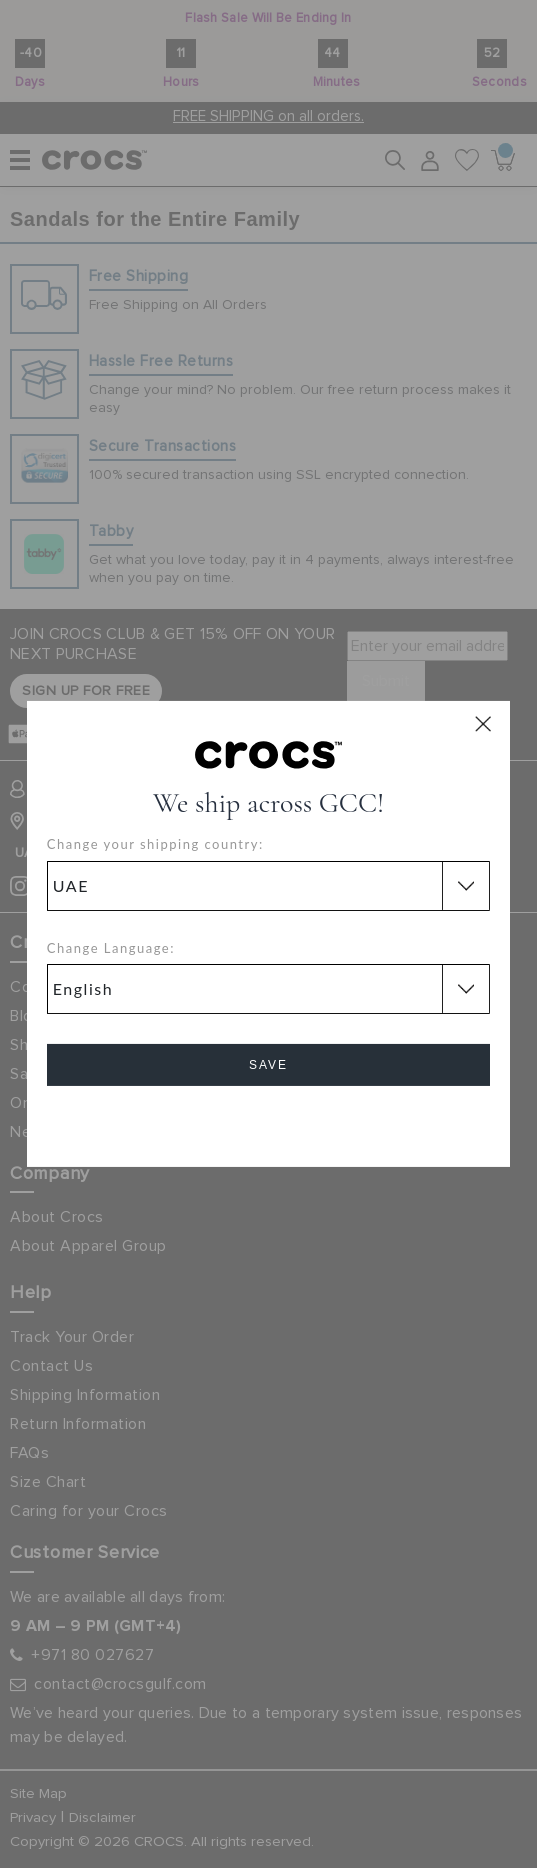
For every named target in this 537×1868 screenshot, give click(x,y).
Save (268, 1065)
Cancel (268, 1121)
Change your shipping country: (155, 844)
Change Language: (111, 948)
